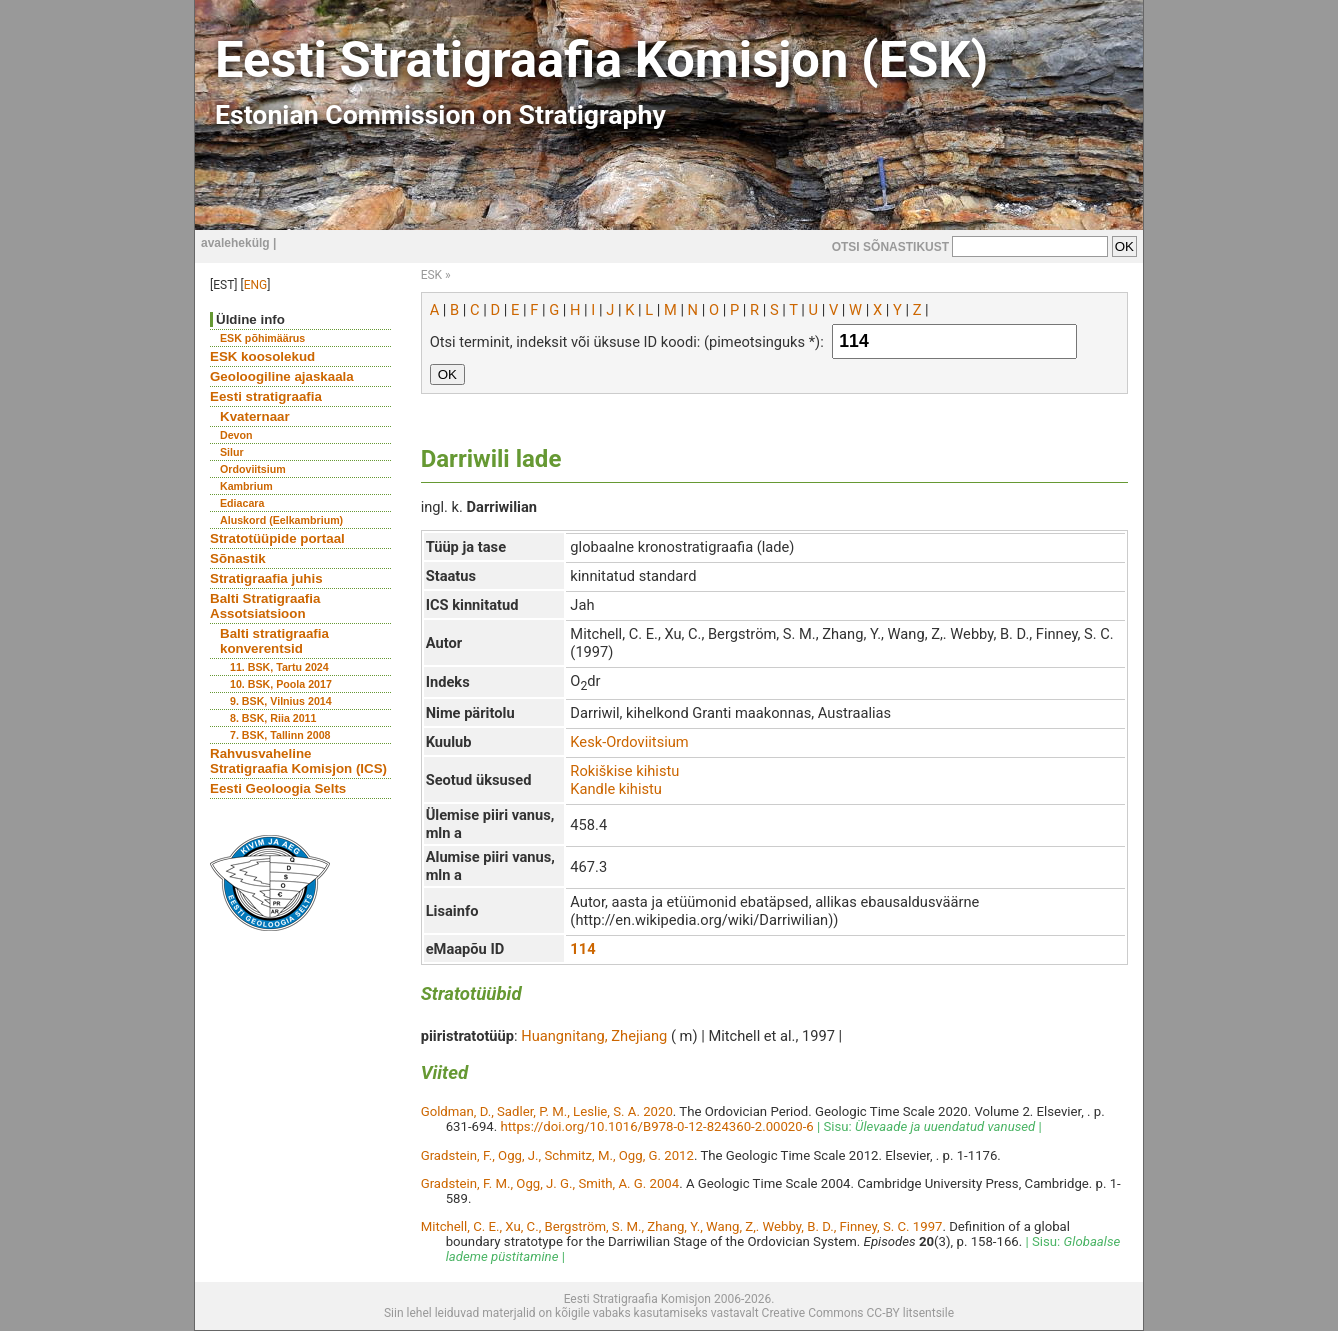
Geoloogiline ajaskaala (282, 376)
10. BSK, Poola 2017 (281, 684)
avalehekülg (235, 243)
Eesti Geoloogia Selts (278, 788)
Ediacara (242, 503)
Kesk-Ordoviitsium (629, 742)
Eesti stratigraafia (266, 396)
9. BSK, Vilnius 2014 (281, 701)
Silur (232, 452)
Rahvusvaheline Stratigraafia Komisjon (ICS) (298, 761)
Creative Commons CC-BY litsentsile (858, 1313)
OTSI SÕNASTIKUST (890, 247)
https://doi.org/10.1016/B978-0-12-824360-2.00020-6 (657, 1126)
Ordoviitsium (253, 469)
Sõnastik (238, 558)
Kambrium (246, 486)
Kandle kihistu (616, 789)
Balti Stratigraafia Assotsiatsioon (265, 606)
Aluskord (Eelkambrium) (281, 520)
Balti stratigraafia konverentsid (274, 641)
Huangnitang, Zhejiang (594, 1036)
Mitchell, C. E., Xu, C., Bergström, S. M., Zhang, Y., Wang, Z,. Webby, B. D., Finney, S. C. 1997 (682, 1226)
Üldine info (250, 319)
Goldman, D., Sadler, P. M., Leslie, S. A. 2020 (547, 1111)
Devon (236, 435)
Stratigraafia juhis (266, 578)
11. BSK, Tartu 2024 (279, 667)
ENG (256, 285)
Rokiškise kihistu (624, 771)
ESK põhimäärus (262, 338)
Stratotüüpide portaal (277, 538)
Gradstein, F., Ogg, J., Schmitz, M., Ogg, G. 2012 (557, 1155)
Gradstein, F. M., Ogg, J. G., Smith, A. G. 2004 (550, 1183)
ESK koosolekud (262, 356)
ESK (431, 275)
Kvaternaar (255, 416)
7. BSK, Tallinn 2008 (280, 735)
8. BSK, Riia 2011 (273, 718)
